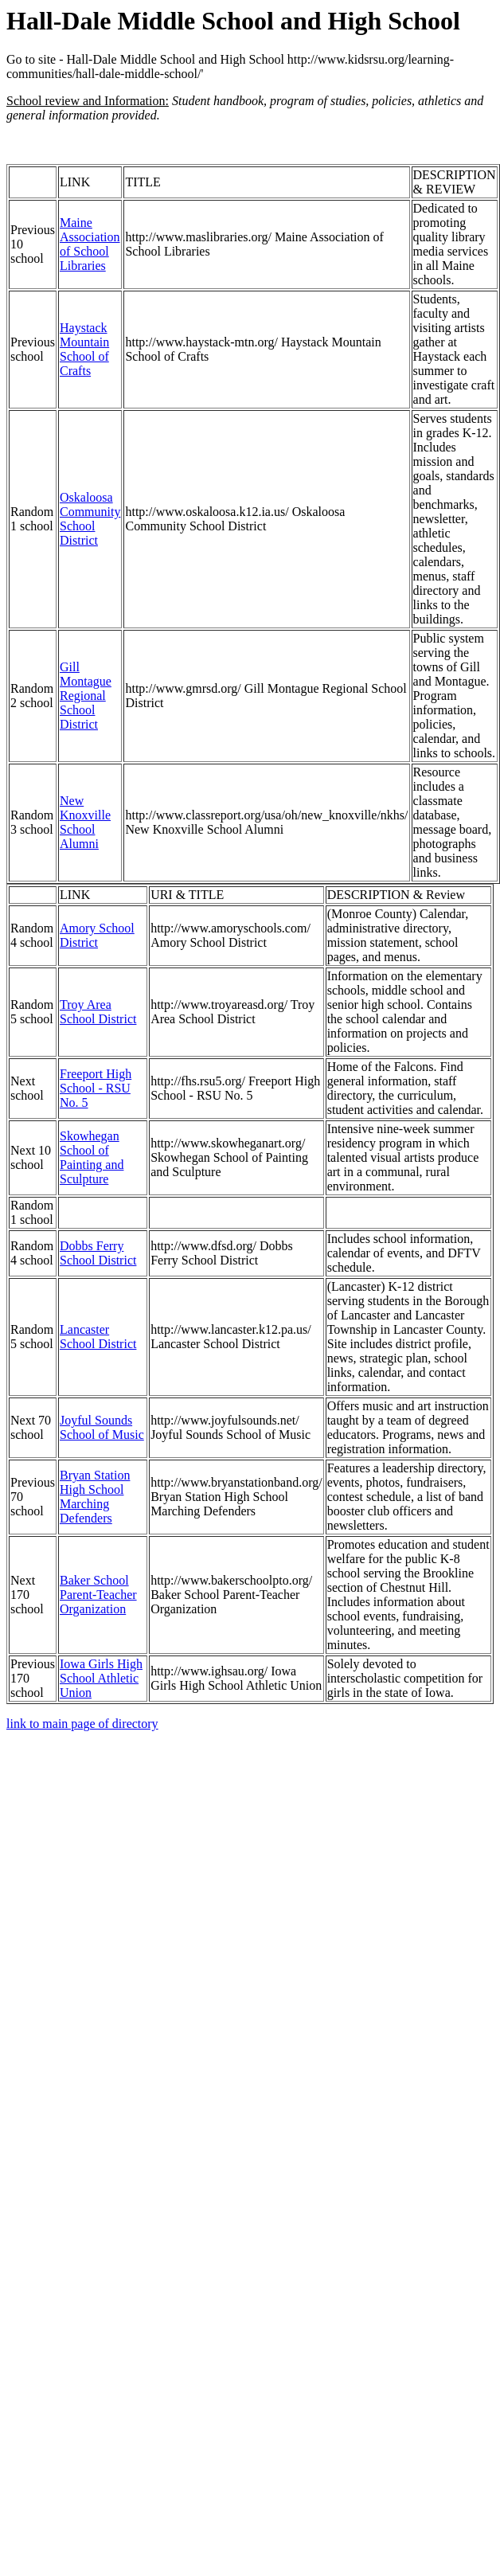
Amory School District (97, 935)
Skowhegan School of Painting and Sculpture (91, 1157)
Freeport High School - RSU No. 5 (95, 1088)
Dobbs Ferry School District (98, 1253)
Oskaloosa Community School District (90, 519)
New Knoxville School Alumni (85, 822)
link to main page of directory (82, 1723)
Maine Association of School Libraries (90, 244)
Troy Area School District (98, 1012)
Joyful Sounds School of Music (102, 1427)
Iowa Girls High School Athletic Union (101, 1678)
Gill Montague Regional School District (85, 695)
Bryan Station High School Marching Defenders (95, 1496)
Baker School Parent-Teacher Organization (98, 1594)
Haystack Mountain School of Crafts (84, 349)
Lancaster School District (98, 1337)
